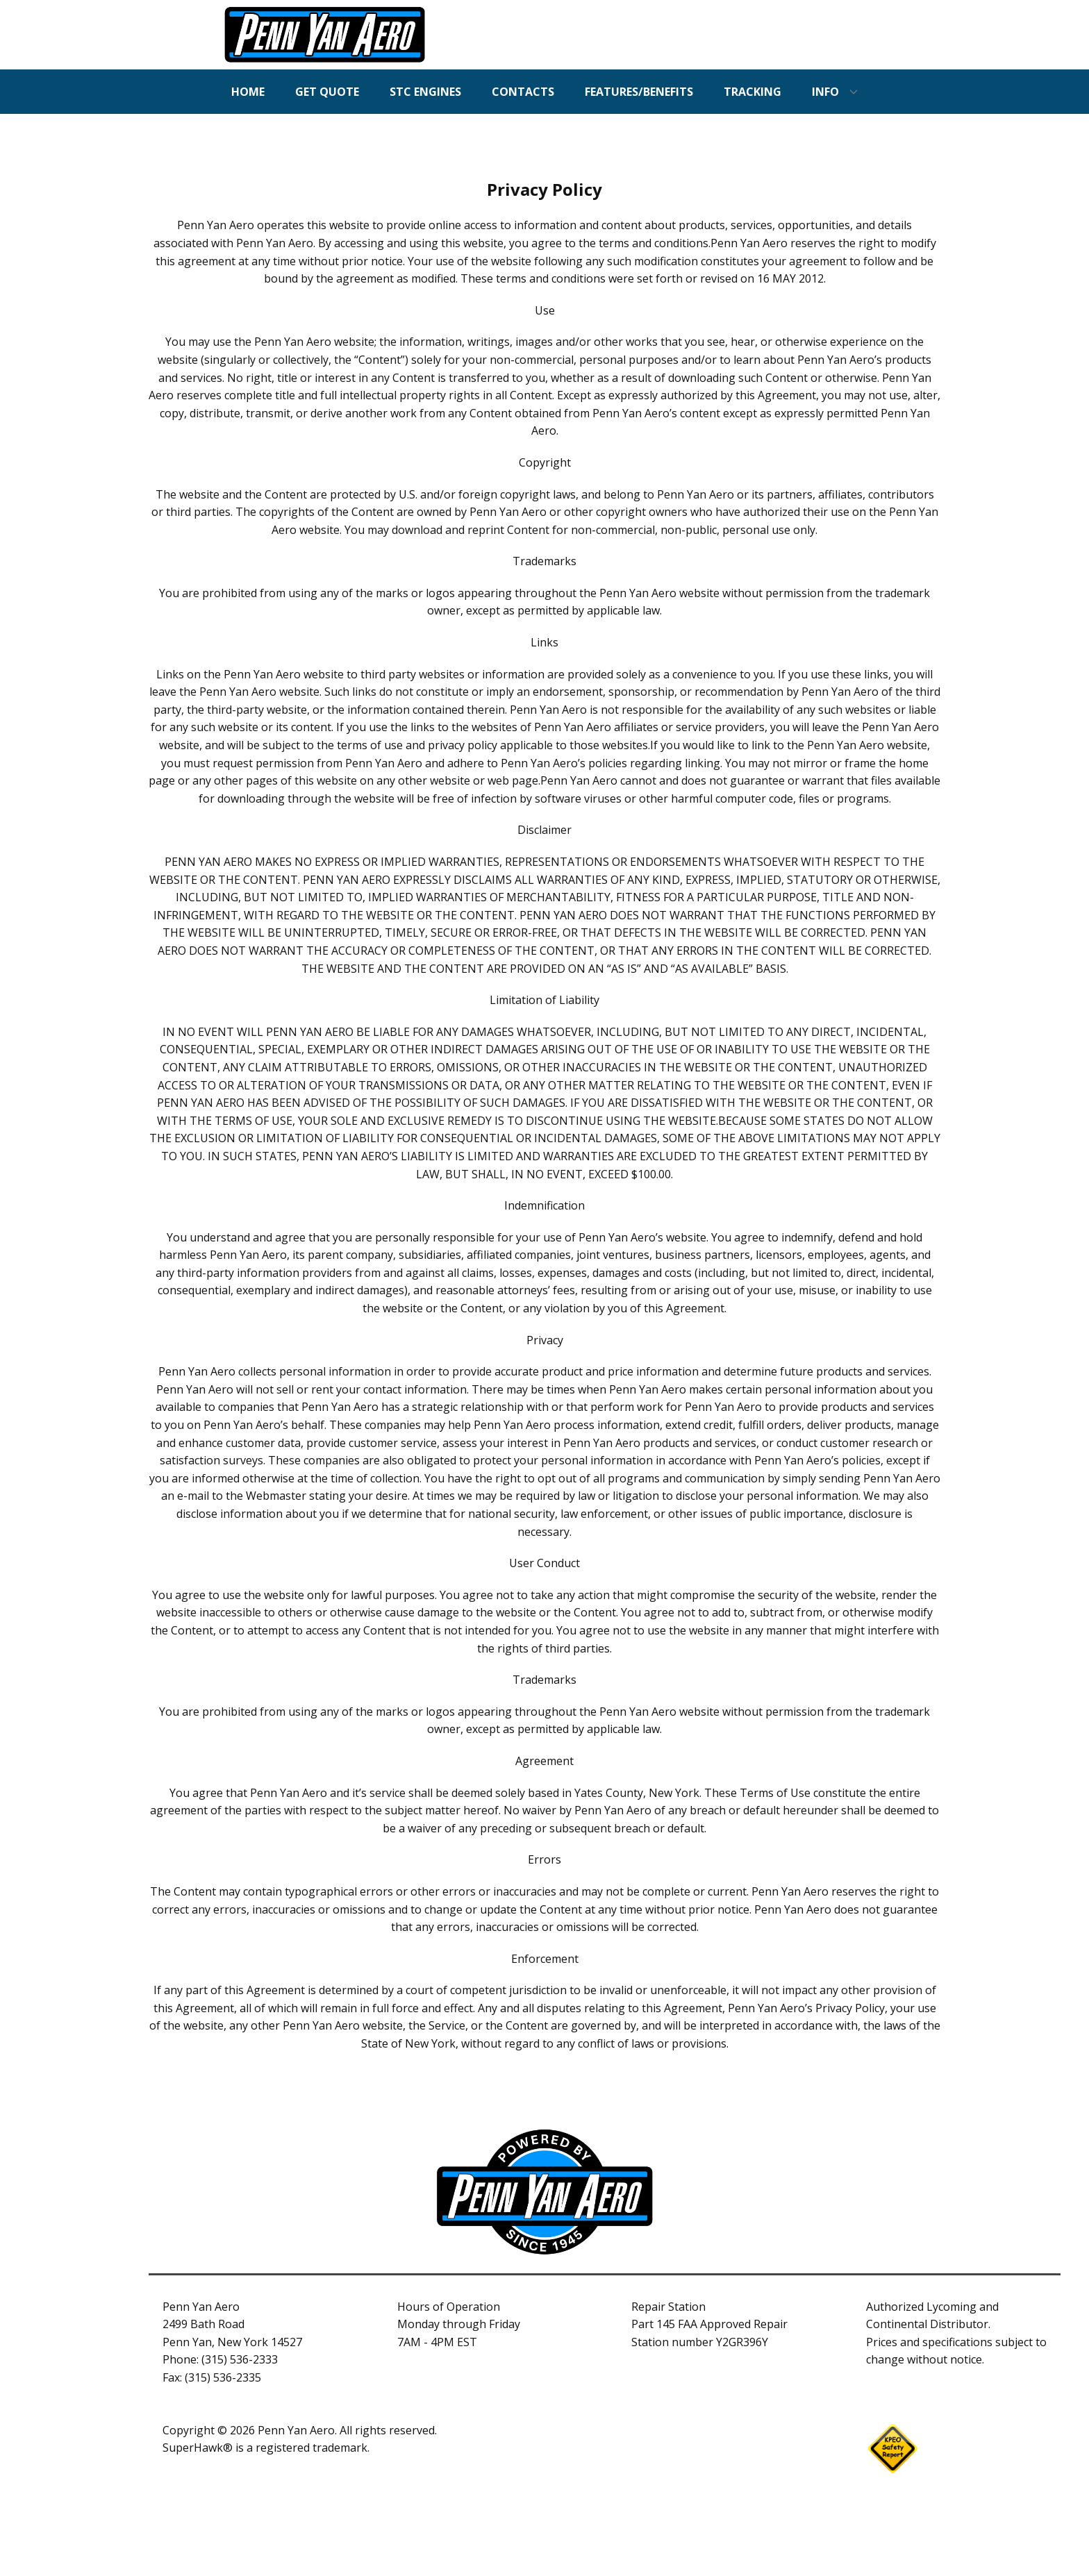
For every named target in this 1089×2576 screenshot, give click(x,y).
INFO (825, 91)
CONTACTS (523, 91)
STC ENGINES (425, 91)
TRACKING (752, 91)
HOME (248, 91)
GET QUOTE (327, 91)
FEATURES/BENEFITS (639, 91)
